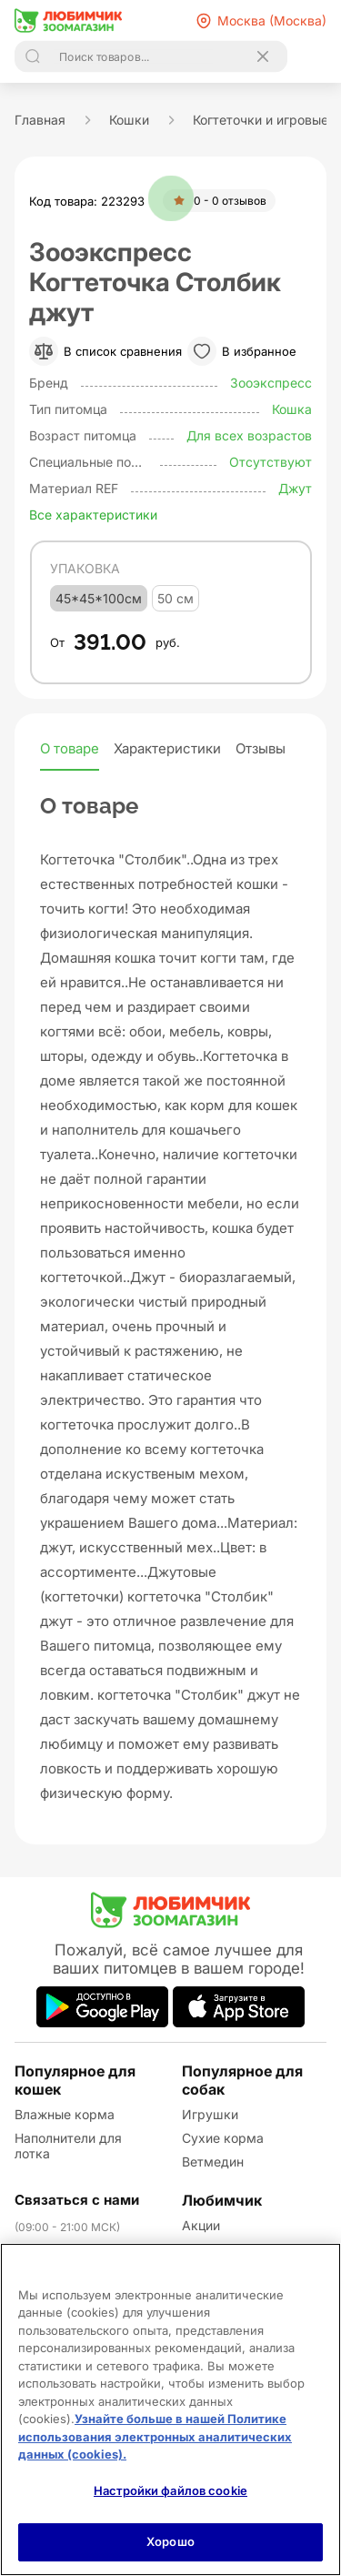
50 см (175, 598)
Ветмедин (213, 2161)
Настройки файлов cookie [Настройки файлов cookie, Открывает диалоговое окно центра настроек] (170, 2490)
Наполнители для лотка (68, 2145)
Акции (201, 2225)
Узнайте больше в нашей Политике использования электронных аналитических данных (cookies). (155, 2436)
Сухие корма (223, 2138)
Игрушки (210, 2114)
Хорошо (170, 2541)
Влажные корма (65, 2114)
